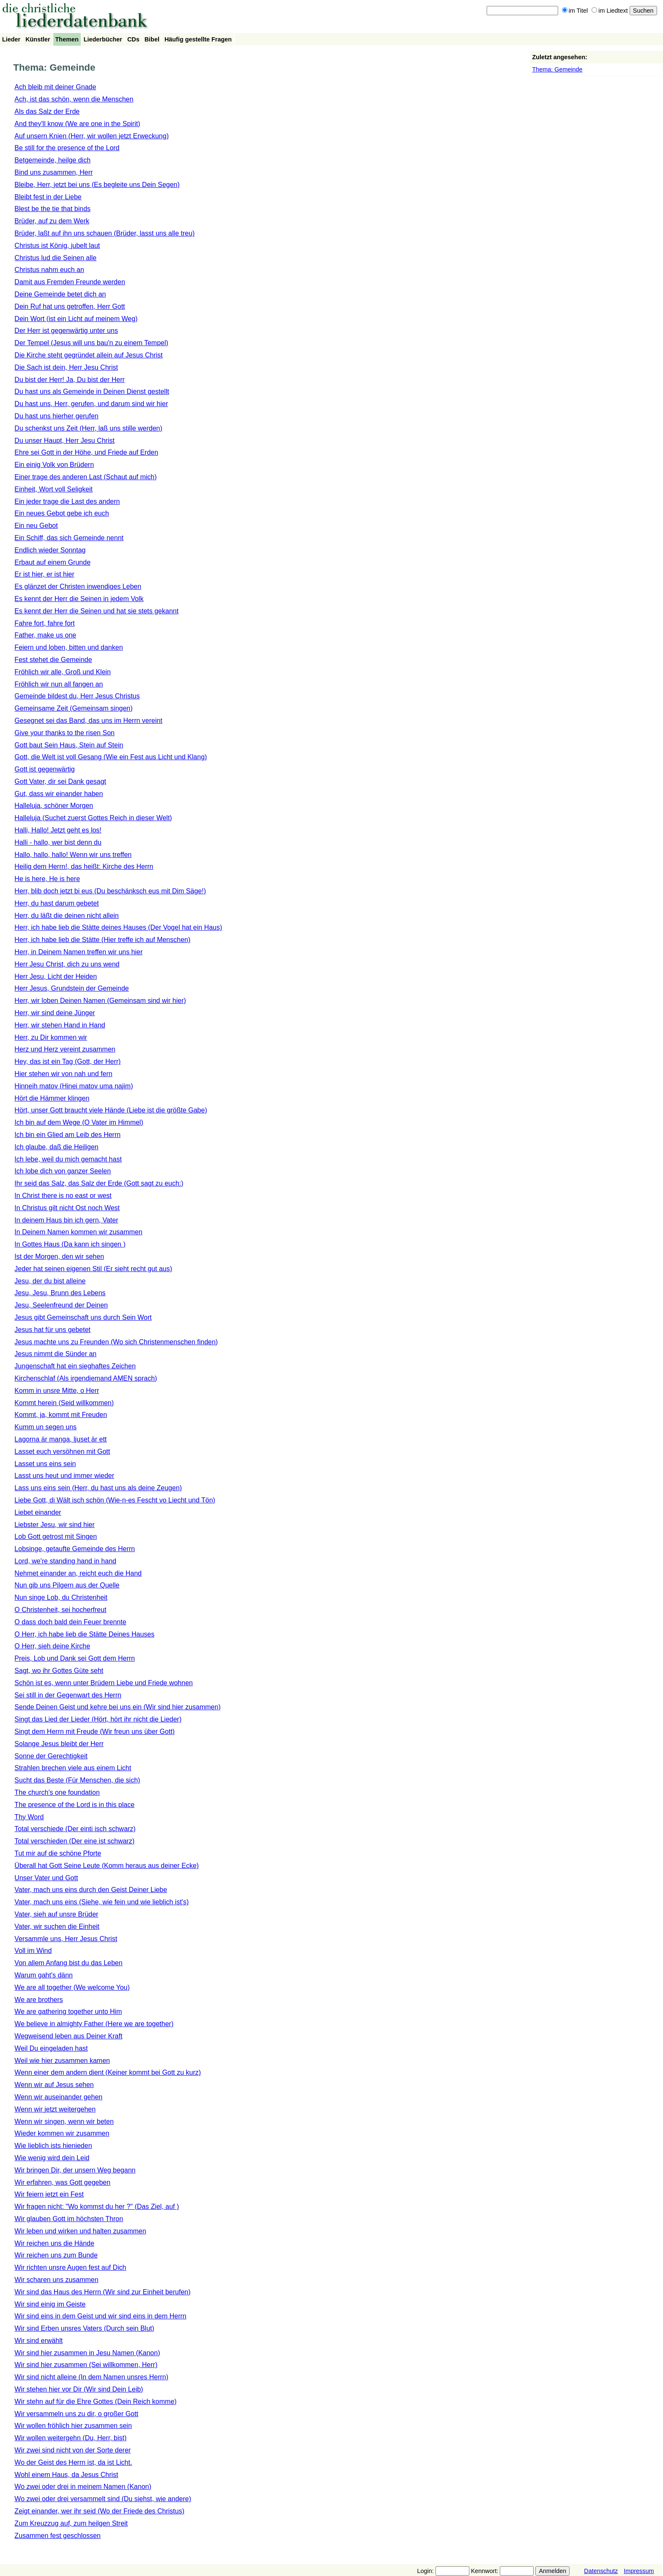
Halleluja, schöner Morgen (53, 805)
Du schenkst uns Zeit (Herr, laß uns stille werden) (88, 428)
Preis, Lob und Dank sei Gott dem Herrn (74, 1658)
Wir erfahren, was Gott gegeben (62, 2182)
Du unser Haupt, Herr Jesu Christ (64, 440)
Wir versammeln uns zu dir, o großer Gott (76, 2413)
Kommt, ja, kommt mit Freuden (60, 1414)
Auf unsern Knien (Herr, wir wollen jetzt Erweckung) (91, 136)
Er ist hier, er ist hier (44, 574)
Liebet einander (37, 1512)
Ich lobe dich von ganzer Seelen (62, 1171)
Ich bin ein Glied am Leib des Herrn (67, 1134)
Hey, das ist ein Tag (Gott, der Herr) (67, 1061)
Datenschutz (601, 2571)
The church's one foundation (56, 1792)
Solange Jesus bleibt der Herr (59, 1743)
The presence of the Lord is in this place (74, 1804)
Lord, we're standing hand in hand (65, 1561)
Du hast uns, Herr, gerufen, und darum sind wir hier (91, 403)
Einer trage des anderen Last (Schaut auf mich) (85, 477)
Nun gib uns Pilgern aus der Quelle (66, 1585)
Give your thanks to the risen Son (64, 732)
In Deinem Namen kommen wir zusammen (78, 1232)
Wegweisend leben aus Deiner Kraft (68, 2036)
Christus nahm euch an (49, 269)
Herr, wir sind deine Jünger (54, 1012)
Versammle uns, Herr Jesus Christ (65, 1938)
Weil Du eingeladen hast (51, 2048)
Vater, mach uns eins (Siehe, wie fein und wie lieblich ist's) (101, 1902)
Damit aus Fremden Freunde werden (69, 282)
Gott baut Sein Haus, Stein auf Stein (68, 745)
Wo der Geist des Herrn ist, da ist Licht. (73, 2462)
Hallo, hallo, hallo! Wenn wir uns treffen (73, 854)
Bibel (152, 39)
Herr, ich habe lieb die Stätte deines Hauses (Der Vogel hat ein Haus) (118, 927)
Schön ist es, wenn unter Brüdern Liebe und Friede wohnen (103, 1682)
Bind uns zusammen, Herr (53, 172)
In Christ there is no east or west (62, 1195)
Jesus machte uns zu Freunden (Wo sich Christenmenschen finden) (116, 1342)
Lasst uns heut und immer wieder (64, 1475)
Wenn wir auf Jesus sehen (53, 2084)
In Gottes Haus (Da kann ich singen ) (69, 1244)
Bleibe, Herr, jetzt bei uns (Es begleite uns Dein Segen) (96, 184)
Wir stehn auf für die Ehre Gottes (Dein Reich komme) (95, 2401)
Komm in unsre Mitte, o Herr (56, 1390)
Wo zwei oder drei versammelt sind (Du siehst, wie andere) (102, 2498)
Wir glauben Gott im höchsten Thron (68, 2218)
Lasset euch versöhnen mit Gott (62, 1451)
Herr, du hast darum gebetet (56, 903)
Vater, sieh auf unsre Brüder (56, 1914)
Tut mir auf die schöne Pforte (57, 1853)
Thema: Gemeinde (557, 69)
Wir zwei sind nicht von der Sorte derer (72, 2450)
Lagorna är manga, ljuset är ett (60, 1439)
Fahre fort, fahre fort (44, 623)
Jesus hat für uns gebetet (52, 1329)
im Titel (575, 10)
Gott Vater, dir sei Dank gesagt (60, 781)
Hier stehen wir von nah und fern (63, 1073)
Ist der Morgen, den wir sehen (59, 1256)
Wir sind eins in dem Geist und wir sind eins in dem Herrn (100, 2316)
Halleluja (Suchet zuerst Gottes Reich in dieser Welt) (93, 817)
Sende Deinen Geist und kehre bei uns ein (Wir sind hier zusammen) (117, 1707)
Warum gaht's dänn (43, 1975)
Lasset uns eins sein (45, 1463)
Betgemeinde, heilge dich (52, 160)
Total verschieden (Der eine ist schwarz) (74, 1841)
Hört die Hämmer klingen (51, 1098)
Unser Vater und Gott (46, 1877)
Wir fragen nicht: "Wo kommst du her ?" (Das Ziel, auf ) (96, 2206)
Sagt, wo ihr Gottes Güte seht (58, 1670)
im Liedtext (610, 10)
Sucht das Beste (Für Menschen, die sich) (77, 1780)
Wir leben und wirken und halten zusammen (80, 2231)
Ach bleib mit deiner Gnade (55, 87)
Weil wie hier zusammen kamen (62, 2060)
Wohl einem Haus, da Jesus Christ (66, 2474)
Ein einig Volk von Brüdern (54, 464)
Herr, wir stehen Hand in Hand (59, 1025)
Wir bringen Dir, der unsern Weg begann (74, 2170)
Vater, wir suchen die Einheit (56, 1926)
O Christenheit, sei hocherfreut (60, 1609)
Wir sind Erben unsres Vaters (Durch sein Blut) (84, 2328)
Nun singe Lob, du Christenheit (60, 1597)
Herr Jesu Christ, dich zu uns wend (66, 964)
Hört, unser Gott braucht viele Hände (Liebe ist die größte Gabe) (110, 1110)
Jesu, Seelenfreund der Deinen (61, 1305)
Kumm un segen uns (45, 1427)
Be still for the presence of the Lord (66, 147)
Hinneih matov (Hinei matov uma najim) (73, 1086)
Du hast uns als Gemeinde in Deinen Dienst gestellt (91, 391)
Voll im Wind (33, 1950)
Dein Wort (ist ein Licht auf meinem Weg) (75, 318)
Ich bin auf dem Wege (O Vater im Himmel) (78, 1122)
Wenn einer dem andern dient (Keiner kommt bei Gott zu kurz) (107, 2072)
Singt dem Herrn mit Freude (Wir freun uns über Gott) (94, 1731)
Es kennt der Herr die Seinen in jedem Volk (78, 598)
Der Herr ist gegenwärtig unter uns (66, 330)
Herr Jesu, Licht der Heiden (55, 976)
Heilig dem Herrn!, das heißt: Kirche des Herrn (83, 866)
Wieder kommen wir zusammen (61, 2133)
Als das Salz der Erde (46, 111)
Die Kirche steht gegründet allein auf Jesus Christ (88, 355)
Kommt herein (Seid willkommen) (64, 1402)
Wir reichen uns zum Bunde (56, 2255)
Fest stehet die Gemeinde (53, 659)
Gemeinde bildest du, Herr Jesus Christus (77, 696)
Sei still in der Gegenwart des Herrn (67, 1695)
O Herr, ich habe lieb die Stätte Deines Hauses (84, 1634)
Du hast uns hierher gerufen (56, 416)
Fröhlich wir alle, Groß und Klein (62, 672)
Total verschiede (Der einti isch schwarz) (74, 1828)
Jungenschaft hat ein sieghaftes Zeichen (74, 1366)
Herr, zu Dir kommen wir (50, 1037)
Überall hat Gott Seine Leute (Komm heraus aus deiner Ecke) (106, 1865)
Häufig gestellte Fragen (198, 39)
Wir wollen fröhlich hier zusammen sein (73, 2425)
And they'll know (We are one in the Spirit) (77, 123)
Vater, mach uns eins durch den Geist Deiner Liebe (90, 1889)
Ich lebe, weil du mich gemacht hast (67, 1159)
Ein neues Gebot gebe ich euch (61, 513)
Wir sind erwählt (38, 2340)
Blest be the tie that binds (52, 208)
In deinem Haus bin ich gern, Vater (66, 1220)
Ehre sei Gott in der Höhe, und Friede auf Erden (86, 452)
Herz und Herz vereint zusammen (64, 1049)
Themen (67, 39)
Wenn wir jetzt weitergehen (55, 2109)
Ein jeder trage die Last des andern (67, 501)
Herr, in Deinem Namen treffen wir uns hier (78, 952)
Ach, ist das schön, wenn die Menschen (73, 99)
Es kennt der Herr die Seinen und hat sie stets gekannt (96, 611)
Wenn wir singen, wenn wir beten (64, 2121)
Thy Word (29, 1817)
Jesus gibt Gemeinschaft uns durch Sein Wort (82, 1317)
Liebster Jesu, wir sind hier (54, 1524)
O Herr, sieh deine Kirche (52, 1646)
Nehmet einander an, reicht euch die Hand (78, 1573)
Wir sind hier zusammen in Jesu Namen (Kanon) (87, 2352)
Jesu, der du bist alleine (49, 1281)
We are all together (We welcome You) (71, 1987)
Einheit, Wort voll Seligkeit (53, 489)
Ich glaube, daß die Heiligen (56, 1147)
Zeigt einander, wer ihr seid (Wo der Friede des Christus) (99, 2511)
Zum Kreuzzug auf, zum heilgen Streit (71, 2523)
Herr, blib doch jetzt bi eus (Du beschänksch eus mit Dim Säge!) (110, 891)
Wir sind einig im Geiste (49, 2304)
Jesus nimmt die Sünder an (55, 1353)
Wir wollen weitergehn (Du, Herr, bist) (70, 2437)
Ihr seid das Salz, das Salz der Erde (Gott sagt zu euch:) (98, 1183)
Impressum (639, 2571)
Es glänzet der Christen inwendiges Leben (77, 586)
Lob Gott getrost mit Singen (55, 1536)
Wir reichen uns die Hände (54, 2243)
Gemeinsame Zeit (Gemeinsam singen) (73, 708)
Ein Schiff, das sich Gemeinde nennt (68, 537)
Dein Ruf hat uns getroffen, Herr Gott (69, 306)
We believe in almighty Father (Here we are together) (93, 2023)
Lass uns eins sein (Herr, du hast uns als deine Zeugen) (98, 1487)
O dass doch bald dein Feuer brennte (70, 1622)
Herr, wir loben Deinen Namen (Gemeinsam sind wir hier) (100, 1000)
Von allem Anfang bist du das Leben (68, 1962)
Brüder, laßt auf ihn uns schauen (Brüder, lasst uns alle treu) (104, 233)
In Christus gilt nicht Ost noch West (67, 1207)
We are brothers (38, 1999)
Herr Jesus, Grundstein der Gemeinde (71, 988)
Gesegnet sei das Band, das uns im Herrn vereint (88, 720)
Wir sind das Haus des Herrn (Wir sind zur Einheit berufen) (102, 2292)
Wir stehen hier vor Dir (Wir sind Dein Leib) (78, 2389)
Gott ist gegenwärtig (44, 769)
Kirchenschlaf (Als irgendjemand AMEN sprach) (85, 1378)
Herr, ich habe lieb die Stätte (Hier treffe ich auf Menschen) (102, 939)
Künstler (37, 39)
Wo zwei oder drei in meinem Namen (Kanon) (82, 2486)
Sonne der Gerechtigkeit (51, 1756)
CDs (133, 39)
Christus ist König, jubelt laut (57, 245)
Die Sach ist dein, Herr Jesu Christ (66, 367)
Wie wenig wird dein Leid (51, 2157)
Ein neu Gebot (36, 525)
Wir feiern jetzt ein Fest (49, 2194)
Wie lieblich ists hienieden (53, 2145)
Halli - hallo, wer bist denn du (57, 842)
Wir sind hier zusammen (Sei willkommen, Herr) (85, 2364)
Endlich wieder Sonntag (49, 550)
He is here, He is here (47, 878)
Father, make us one (45, 635)
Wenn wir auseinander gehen (58, 2097)
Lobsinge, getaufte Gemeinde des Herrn (74, 1548)
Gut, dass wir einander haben (58, 793)
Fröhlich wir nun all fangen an (58, 684)
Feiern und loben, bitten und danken (68, 647)
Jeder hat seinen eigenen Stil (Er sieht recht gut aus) (93, 1268)
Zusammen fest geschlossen (57, 2535)
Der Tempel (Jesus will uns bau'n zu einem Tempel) (91, 342)
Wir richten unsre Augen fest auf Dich (70, 2267)
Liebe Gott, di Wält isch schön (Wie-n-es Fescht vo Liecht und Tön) (114, 1500)
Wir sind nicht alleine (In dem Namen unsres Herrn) (91, 2377)
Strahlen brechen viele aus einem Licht (72, 1767)
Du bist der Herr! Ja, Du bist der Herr (69, 379)
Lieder (11, 39)
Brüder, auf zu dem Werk (51, 221)
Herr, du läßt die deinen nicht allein (66, 915)
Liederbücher (103, 39)
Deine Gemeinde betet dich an (60, 294)
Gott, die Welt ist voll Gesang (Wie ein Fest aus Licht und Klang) (110, 757)
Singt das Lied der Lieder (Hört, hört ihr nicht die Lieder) (97, 1719)
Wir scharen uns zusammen (56, 2279)
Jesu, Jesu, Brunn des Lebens (59, 1292)
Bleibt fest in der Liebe (47, 196)
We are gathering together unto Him (68, 2011)
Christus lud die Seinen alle (55, 257)
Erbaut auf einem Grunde (52, 562)
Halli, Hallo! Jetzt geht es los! (57, 830)
